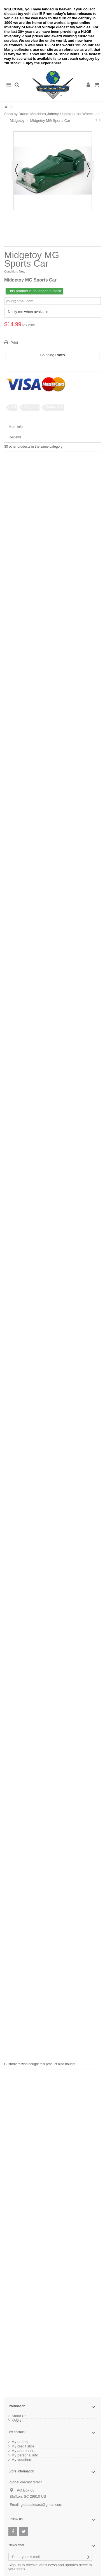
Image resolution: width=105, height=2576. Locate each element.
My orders (19, 2441)
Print (14, 342)
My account (16, 2432)
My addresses (22, 2450)
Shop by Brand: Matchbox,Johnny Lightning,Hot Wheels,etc (52, 114)
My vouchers (21, 2459)
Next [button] (89, 170)
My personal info (24, 2455)
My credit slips (22, 2446)
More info (16, 427)
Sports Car (54, 406)
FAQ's (16, 2420)
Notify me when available (28, 312)
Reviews (15, 437)
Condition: (11, 271)
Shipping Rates (52, 355)
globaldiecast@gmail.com (41, 2504)
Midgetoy (17, 120)
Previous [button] (16, 170)
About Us (18, 2416)
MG (13, 406)
